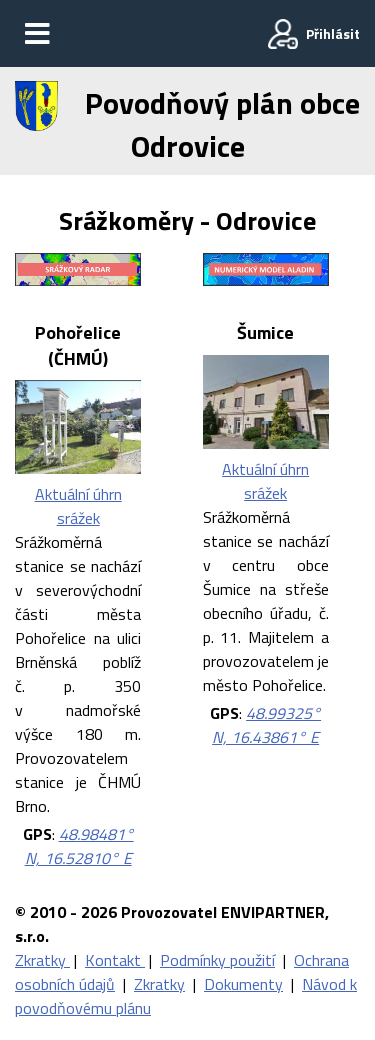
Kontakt (115, 960)
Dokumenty (243, 984)
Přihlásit (333, 33)
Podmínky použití (217, 960)
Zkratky (42, 960)
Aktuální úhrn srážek (78, 506)
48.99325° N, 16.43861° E (266, 725)
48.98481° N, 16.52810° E (79, 846)
